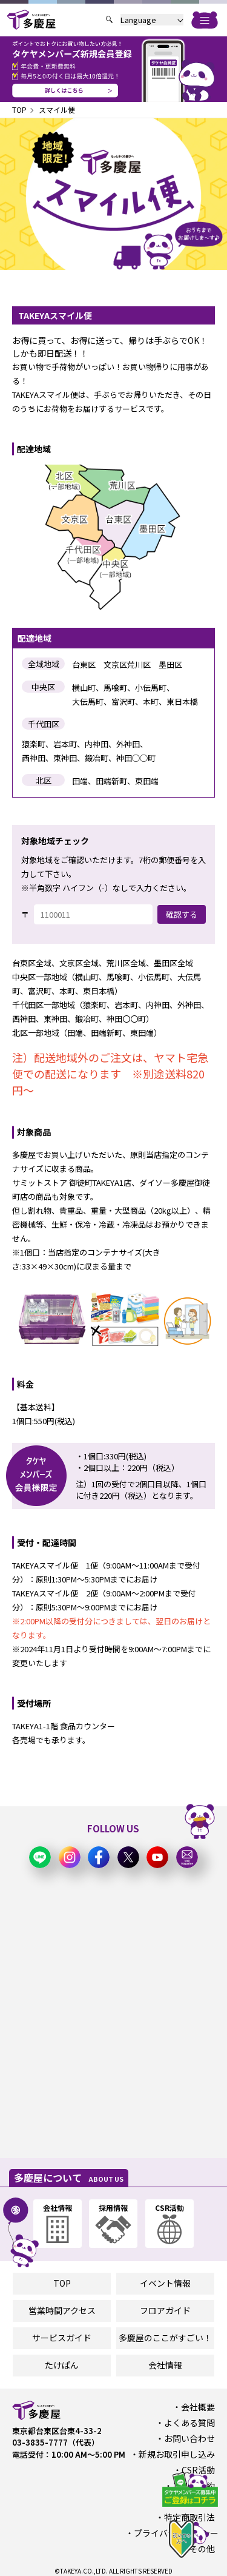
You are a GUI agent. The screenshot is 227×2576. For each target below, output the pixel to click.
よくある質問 (189, 2422)
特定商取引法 (189, 2517)
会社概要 (198, 2407)
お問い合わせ (189, 2438)
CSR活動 (198, 2470)
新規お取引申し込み (177, 2454)
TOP (19, 109)
